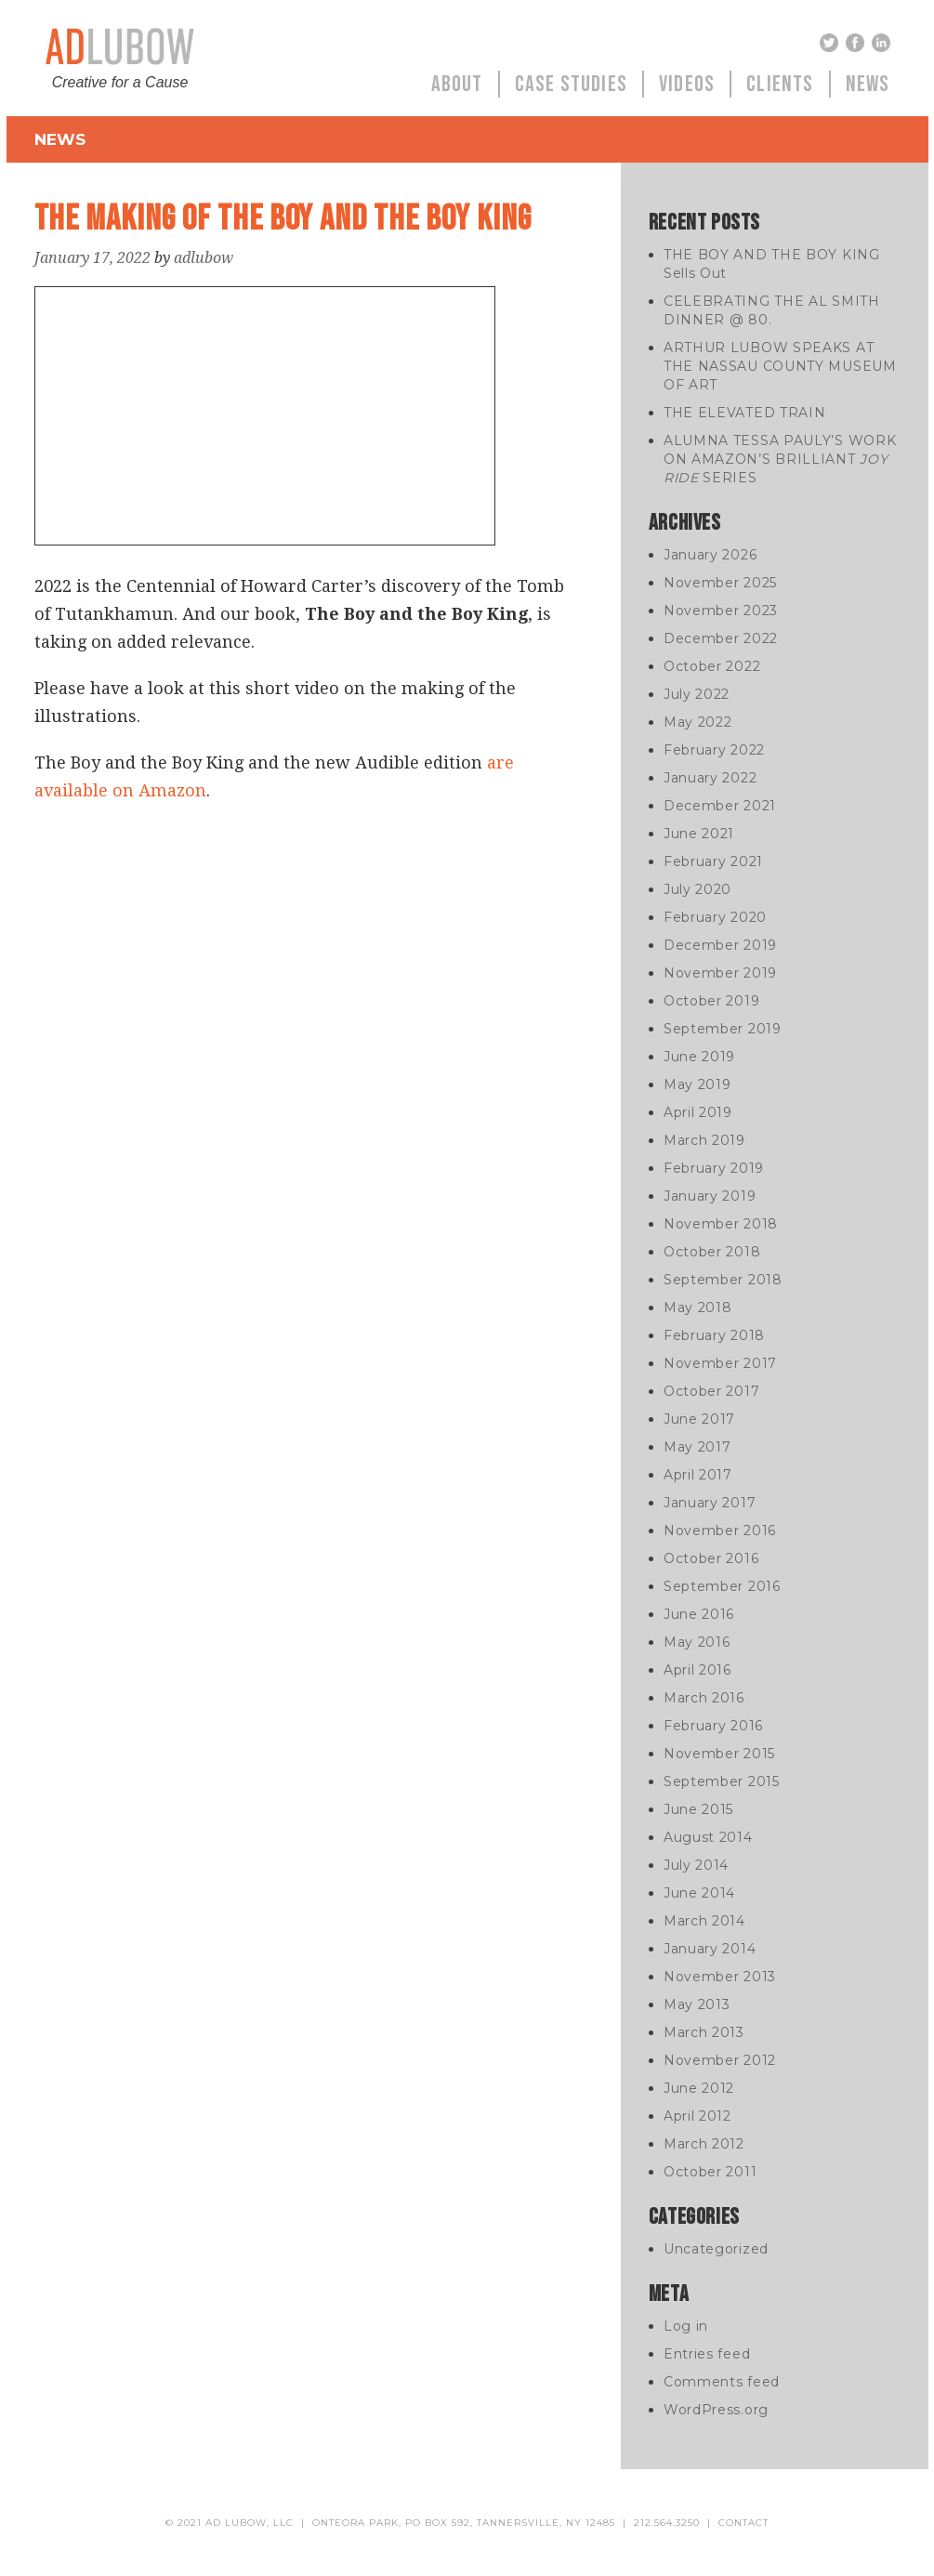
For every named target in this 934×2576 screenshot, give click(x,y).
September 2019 (723, 1028)
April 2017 (698, 1474)
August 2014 (708, 1837)
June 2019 (699, 1056)
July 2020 (697, 889)
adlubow (203, 258)
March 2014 (704, 1920)
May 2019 (697, 1084)
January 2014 (710, 1948)
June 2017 (699, 1419)
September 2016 (722, 1586)
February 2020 (715, 917)
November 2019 (720, 973)
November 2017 (720, 1363)
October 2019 (711, 1000)
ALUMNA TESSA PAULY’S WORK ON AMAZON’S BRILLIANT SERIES (780, 459)
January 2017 (710, 1502)
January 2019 (710, 1196)
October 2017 (711, 1391)
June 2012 (699, 2088)
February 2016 (713, 1725)
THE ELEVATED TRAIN (745, 412)
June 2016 (699, 1614)
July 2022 (697, 694)
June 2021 (699, 833)
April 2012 (697, 2116)
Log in (686, 2326)
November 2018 (721, 1224)
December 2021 (720, 805)
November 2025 (720, 582)
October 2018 (712, 1251)
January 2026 (710, 554)
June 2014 (699, 1893)
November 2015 (719, 1753)
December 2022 (721, 638)
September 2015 (722, 1781)
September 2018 (723, 1279)
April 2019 (698, 1112)
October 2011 (710, 2171)
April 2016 (697, 1670)
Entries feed (707, 2354)
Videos (687, 84)
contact (743, 2523)
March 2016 (704, 1697)
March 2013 (704, 2032)
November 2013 (720, 1976)
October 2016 (711, 1558)
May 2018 (698, 1307)
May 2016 (697, 1642)
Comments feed (722, 2381)
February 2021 (713, 861)
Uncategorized (716, 2249)
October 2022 (712, 666)
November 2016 (720, 1530)
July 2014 (696, 1865)
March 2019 (704, 1140)
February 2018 (714, 1335)
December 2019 (720, 945)
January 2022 (710, 777)
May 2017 (697, 1447)
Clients (779, 84)
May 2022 (698, 722)
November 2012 (720, 2060)
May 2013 (697, 2004)
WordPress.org (716, 2409)
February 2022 (714, 750)
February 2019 (714, 1168)
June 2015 (698, 1809)
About (457, 84)
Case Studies (571, 84)
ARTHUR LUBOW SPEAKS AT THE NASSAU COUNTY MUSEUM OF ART (780, 366)
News (868, 84)
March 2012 (704, 2144)
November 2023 (721, 610)
